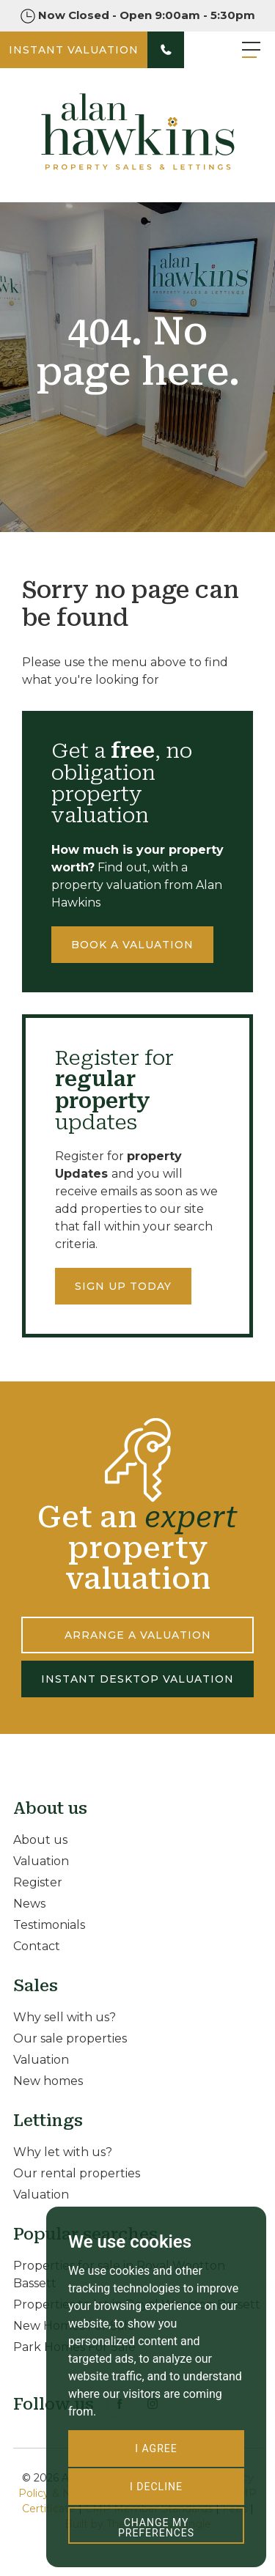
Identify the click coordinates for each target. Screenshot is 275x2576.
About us (40, 1840)
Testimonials (49, 1925)
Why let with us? (62, 2152)
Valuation (41, 1861)
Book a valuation (132, 944)
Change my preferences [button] (156, 2528)
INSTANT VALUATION (74, 49)
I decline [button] (156, 2486)
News (29, 1904)
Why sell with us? (64, 2017)
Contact (36, 1946)
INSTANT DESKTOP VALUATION (137, 1679)
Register (37, 1882)
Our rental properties (76, 2173)
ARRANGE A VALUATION (138, 1635)
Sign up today (123, 1286)
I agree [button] (156, 2448)
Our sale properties (70, 2038)
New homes (48, 2081)
